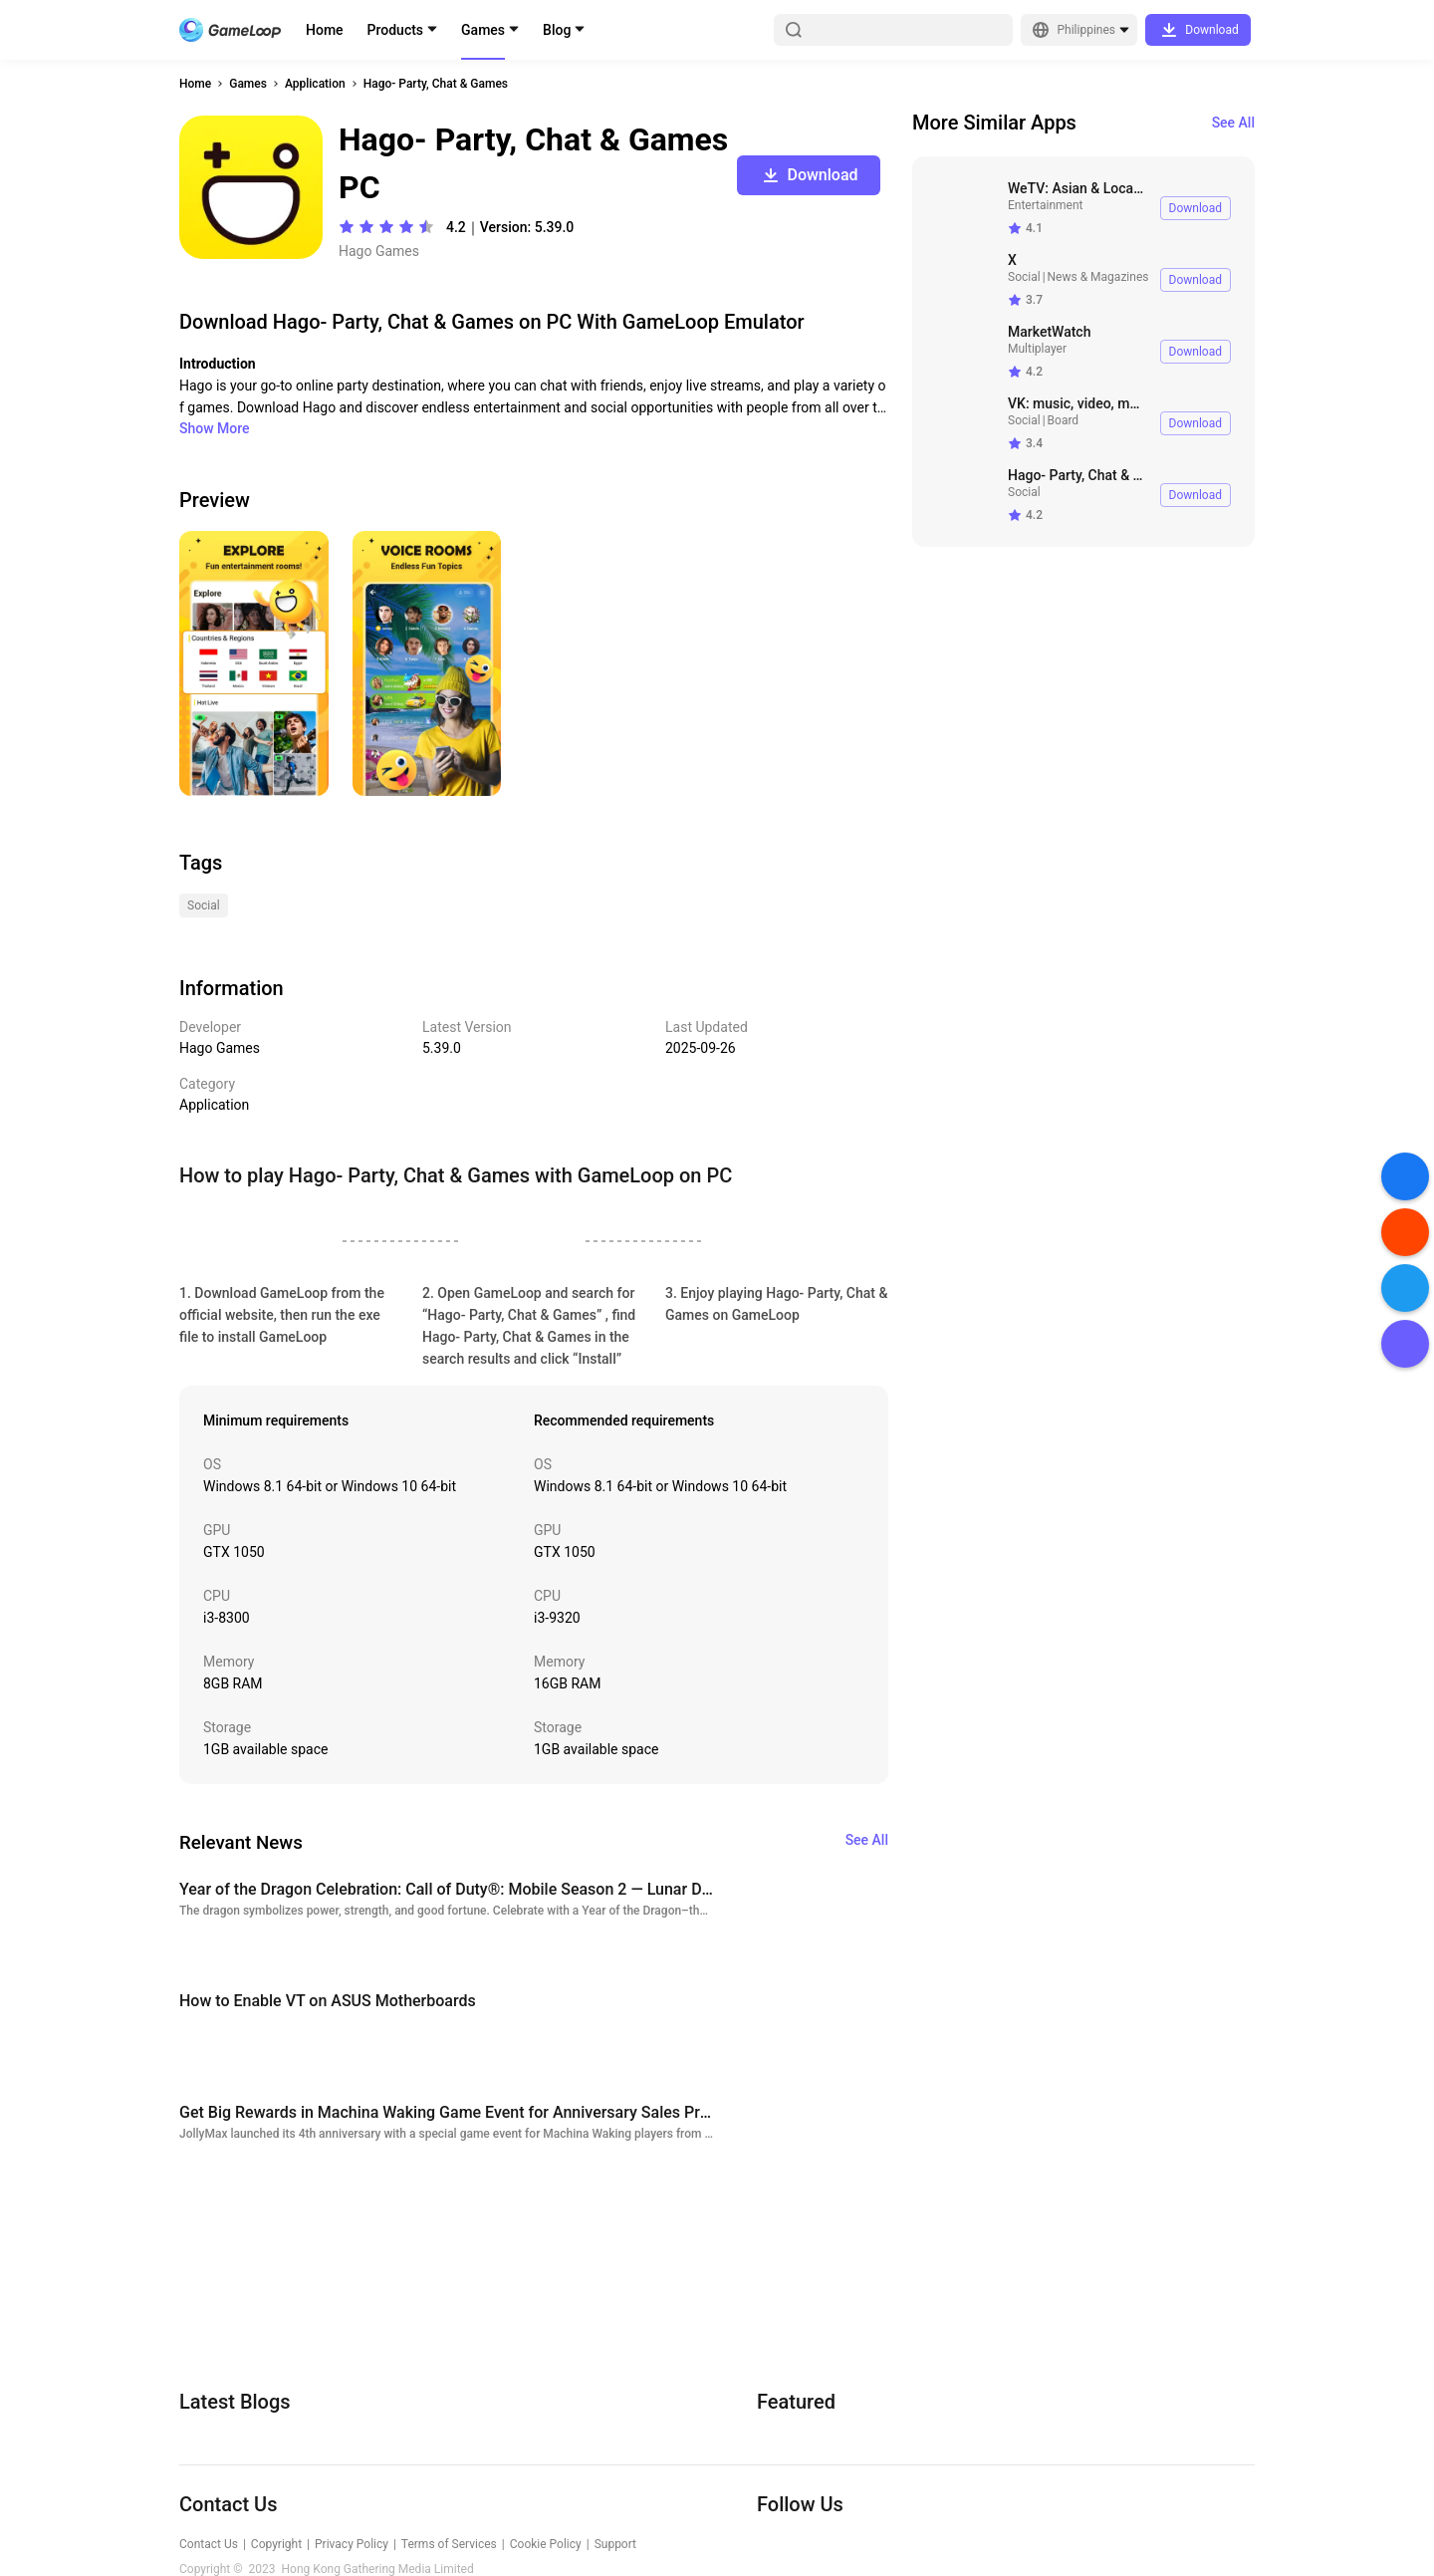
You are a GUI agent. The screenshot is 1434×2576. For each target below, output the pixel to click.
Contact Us (208, 2544)
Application (315, 84)
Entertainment (1045, 205)
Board (1063, 420)
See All (1233, 122)
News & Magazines (1098, 277)
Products (395, 30)
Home (325, 30)
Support (615, 2544)
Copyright (276, 2544)
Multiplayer (1037, 349)
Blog (557, 30)
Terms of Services (449, 2544)
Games (483, 30)
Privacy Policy (351, 2544)
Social (1024, 277)
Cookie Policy (546, 2544)
